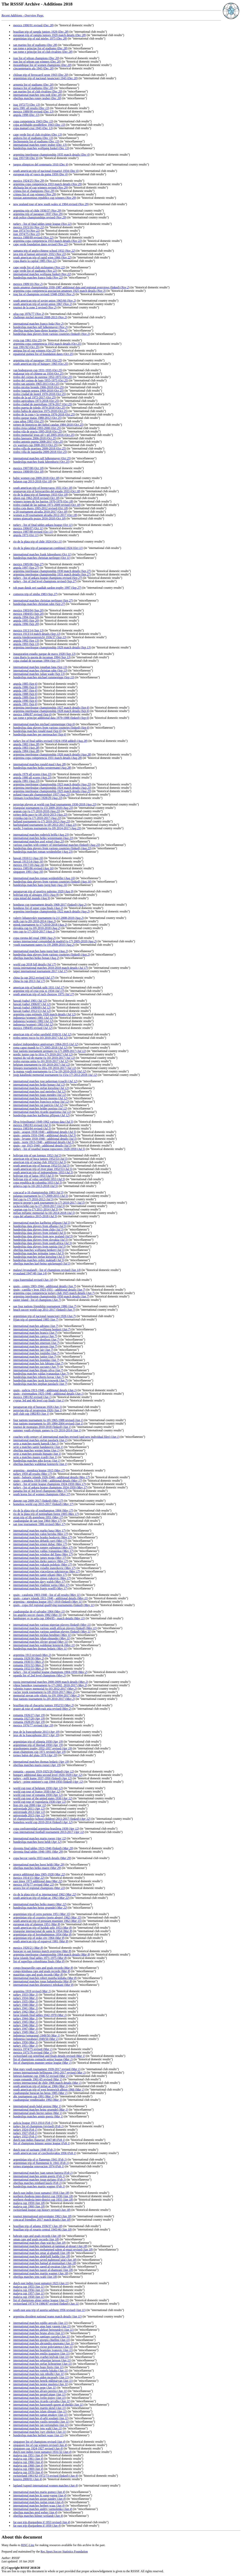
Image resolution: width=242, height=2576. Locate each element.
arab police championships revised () (39, 217)
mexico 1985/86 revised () (33, 868)
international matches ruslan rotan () (38, 2502)
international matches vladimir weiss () (41, 1585)
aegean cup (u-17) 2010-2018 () (36, 811)
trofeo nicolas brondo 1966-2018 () (38, 387)
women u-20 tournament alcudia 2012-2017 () (45, 515)
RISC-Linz (27, 2545)
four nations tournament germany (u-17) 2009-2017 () (49, 1051)
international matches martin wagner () (40, 2273)
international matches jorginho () (36, 1353)
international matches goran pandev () (39, 2498)
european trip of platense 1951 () (36, 1924)
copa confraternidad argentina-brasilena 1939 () (46, 1828)
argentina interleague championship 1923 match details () (52, 784)
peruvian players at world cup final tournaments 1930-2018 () (54, 804)
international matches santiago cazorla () (41, 2336)
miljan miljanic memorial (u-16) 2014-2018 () (44, 1212)
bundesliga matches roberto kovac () (38, 1377)
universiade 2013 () (29, 1812)
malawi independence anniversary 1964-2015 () (45, 1044)
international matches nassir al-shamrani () (43, 2270)
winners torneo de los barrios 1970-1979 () (43, 501)
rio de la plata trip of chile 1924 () (37, 541)
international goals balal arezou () (37, 2106)
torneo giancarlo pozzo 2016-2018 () (39, 518)
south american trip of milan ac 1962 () (41, 1897)
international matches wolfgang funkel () (42, 274)
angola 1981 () (26, 781)
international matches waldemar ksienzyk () (44, 1645)
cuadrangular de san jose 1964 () (37, 1520)
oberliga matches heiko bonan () (36, 958)
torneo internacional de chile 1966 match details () (47, 2082)
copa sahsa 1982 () (28, 421)
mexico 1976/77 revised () (33, 1725)
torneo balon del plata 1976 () (35, 1755)
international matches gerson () (35, 1346)
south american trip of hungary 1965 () (40, 363)
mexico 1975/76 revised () (33, 2052)
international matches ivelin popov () (39, 2397)
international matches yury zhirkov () (39, 2431)
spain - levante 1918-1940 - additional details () (45, 1138)
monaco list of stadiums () (33, 88)
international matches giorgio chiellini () (41, 2340)
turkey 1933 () (25, 1994)
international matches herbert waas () (39, 2505)
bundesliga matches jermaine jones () (38, 1253)
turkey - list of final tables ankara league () (43, 524)
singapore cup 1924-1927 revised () (38, 2448)
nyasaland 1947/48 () (30, 1273)
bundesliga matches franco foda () (38, 277)
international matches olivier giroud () (40, 1641)
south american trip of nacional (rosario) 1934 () (46, 170)
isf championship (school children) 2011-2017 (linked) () (52, 1818)
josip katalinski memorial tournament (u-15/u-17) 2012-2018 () (55, 1074)
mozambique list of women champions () (42, 65)
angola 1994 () (26, 617)
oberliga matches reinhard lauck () (37, 2183)
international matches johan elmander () (41, 1638)
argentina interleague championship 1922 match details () (51, 911)
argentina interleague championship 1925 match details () (52, 791)
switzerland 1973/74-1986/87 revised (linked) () (46, 2303)
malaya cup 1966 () (28, 2462)
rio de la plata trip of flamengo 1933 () (40, 494)
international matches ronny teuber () (40, 144)
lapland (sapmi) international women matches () (45, 2485)
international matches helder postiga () (40, 1108)
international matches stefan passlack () (40, 1440)
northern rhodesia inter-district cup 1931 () (43, 2199)
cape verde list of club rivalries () (37, 134)
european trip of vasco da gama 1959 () (40, 174)
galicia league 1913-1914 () (33, 2122)
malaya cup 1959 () (29, 2203)
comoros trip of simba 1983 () (35, 594)
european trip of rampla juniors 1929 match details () (49, 35)
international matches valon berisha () (40, 1534)
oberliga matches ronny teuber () (37, 98)
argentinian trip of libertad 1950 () (38, 1745)
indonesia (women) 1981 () (33, 1017)
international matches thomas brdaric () (41, 1761)
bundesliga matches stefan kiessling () (39, 1256)
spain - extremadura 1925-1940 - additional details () (48, 1393)
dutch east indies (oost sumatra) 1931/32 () (42, 2451)
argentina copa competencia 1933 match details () (47, 184)
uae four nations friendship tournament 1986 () (45, 1306)
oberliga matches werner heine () (36, 1450)
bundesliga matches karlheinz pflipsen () (41, 1115)
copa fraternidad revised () (33, 1279)
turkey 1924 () (25, 2129)
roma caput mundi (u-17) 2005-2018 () (40, 1047)
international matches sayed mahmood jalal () (45, 2259)
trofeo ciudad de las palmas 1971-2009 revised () (47, 504)
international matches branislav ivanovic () (43, 2350)
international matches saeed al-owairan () (42, 2266)
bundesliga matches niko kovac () (36, 1460)
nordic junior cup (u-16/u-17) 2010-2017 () (43, 1054)
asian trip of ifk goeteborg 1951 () (38, 1517)
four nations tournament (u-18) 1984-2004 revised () (48, 1423)
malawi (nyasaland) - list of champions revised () (47, 1270)
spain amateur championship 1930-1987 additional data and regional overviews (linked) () (71, 287)
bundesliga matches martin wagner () (39, 2186)
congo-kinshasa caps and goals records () (41, 1971)
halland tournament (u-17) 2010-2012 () (41, 821)
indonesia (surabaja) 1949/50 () (36, 2038)
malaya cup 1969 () (28, 2468)
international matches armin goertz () (39, 2176)
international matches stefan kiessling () (41, 1088)
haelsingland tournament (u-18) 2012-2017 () (45, 824)
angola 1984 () (26, 751)
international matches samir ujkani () (40, 1574)
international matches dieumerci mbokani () (43, 1984)
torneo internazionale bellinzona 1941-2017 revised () (49, 2072)
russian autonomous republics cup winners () (44, 197)
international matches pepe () (34, 2387)
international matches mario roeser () (39, 1838)
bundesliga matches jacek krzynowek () (40, 1380)
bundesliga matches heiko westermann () (42, 767)
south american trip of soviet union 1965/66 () (44, 300)
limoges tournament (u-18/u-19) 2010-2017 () (44, 1068)
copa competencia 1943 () (33, 121)
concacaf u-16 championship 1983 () (38, 1192)
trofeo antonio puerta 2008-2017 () (38, 441)
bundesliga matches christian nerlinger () (42, 557)
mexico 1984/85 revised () (33, 1027)
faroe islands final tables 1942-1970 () (40, 2015)
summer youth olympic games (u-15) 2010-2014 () (47, 1430)
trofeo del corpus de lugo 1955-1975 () (40, 380)
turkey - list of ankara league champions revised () (47, 577)
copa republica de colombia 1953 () (37, 1182)
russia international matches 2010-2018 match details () (50, 967)
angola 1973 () (26, 535)
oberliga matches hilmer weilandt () (38, 2515)
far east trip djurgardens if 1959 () (37, 2525)
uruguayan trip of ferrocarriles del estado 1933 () (46, 491)
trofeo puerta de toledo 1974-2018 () (39, 407)
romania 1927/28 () (29, 1718)
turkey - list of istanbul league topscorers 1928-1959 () (49, 1149)
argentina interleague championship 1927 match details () (51, 707)
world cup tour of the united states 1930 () (42, 1798)
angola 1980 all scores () (32, 777)
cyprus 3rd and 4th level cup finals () (38, 1400)
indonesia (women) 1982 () (33, 1021)
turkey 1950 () (25, 2042)
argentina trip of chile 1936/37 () (37, 210)
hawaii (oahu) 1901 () (30, 1000)
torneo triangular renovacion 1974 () (38, 2166)
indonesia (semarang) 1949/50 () (36, 2035)
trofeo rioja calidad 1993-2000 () (37, 428)
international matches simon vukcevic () (42, 1578)
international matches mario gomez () (39, 2492)
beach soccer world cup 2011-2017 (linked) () (44, 1309)
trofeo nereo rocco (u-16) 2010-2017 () (40, 1037)
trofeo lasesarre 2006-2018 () (35, 438)
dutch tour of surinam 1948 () (34, 2149)
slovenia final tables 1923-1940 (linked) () (43, 1848)
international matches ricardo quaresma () (42, 1111)
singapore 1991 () (28, 871)
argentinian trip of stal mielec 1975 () (40, 38)
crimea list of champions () (33, 191)
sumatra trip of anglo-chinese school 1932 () (44, 250)
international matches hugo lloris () (38, 2367)
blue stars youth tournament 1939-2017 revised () (47, 2069)
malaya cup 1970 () (28, 2472)
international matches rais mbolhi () (38, 2374)
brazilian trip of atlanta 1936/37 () (37, 2226)
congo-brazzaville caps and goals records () (43, 1967)
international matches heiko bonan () (39, 1084)
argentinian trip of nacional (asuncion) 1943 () (45, 78)
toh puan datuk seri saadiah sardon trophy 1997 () (47, 587)
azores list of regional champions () (39, 1888)
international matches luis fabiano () (38, 1363)
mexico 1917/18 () (28, 864)
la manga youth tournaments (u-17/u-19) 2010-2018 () (49, 1071)
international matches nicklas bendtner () (42, 1635)
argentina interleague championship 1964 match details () (51, 1954)
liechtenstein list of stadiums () (36, 141)
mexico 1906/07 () (28, 528)
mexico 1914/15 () (29, 1877)
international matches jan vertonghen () (41, 2425)
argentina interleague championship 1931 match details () (52, 574)
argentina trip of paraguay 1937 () (38, 214)
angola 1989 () (25, 697)
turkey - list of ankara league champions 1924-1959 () (50, 1487)
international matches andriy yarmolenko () (42, 2509)
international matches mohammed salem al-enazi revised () (53, 2249)
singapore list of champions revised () (39, 2441)
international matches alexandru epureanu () (43, 2343)
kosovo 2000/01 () (27, 2479)
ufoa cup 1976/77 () (28, 313)
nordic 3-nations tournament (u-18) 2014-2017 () (47, 828)
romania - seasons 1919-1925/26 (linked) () (43, 1771)
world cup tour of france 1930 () (36, 1791)
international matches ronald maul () (39, 764)
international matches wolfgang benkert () (42, 1329)
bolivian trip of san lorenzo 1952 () (37, 1155)
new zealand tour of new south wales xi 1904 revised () (51, 204)
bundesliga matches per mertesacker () (39, 734)
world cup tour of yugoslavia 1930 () (39, 1801)
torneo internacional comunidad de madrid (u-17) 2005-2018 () (55, 941)
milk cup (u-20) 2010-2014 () (34, 921)
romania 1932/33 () (28, 1668)
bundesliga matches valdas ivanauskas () (41, 1373)
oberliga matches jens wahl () (35, 2276)
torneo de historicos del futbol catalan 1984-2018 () (48, 424)
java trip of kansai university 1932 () (39, 254)
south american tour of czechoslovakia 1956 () (44, 2153)
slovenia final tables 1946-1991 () (38, 1851)
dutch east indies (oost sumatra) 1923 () (41, 2283)
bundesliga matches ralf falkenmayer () (40, 327)
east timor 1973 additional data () (37, 1881)
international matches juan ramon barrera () (43, 2172)
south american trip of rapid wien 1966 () (42, 257)
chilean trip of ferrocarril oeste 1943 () (40, 74)
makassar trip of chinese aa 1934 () (38, 373)
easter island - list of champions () (37, 1299)
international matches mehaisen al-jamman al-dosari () (50, 2246)
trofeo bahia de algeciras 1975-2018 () (40, 411)
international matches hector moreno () (40, 1098)
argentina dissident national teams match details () (47, 2316)
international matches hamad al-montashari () (44, 2263)
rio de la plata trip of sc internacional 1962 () (44, 1894)
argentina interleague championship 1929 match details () (52, 647)
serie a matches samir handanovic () (38, 1447)
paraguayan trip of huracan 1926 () (37, 1406)
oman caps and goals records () (36, 2239)
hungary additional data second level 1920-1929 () (48, 1774)
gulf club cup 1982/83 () (31, 1413)
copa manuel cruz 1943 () (33, 128)
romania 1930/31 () (28, 1661)
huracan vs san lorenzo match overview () (42, 1951)
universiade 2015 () (29, 1815)
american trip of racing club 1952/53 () (39, 1162)
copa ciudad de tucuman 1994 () (36, 660)
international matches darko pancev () (40, 1561)
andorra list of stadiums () (33, 138)
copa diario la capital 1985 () (35, 260)
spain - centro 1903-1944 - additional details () (44, 1286)
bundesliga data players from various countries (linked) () (51, 333)
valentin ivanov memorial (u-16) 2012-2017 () (45, 1688)
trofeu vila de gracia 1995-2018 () (37, 431)
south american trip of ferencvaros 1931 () (42, 487)
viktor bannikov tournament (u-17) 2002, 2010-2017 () (50, 1685)
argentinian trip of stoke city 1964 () (38, 1937)
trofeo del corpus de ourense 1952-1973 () (42, 377)
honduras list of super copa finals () (38, 908)
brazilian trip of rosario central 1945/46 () (42, 2229)
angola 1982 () (26, 744)
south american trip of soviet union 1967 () (42, 304)
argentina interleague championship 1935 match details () (51, 154)
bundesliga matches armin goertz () (38, 2116)
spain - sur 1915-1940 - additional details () (42, 1145)
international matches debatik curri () (40, 1540)
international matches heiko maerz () (40, 1904)
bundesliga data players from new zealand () (43, 1236)
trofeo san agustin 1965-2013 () (36, 383)
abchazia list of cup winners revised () (40, 187)
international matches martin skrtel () (39, 2408)
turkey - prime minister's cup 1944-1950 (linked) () (48, 1781)
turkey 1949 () (25, 2032)
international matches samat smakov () (40, 2414)
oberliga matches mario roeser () (37, 1765)
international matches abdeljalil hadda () (41, 2256)
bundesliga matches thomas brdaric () (40, 1648)
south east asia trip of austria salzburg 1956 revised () (49, 2310)
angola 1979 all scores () (32, 774)
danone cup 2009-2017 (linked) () (38, 1500)
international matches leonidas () (36, 1360)
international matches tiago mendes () (39, 1094)
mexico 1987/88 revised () (33, 531)
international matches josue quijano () (39, 2179)
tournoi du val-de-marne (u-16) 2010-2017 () (44, 1057)
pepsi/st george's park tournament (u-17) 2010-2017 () (49, 1202)
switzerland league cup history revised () (42, 2209)
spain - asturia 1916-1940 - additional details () (44, 1135)
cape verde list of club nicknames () (39, 267)
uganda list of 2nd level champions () (39, 1675)
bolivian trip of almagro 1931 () (36, 894)
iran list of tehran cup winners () (37, 61)
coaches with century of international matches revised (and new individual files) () (66, 1436)
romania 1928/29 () (29, 1722)
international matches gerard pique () (39, 2394)
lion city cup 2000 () (29, 1805)
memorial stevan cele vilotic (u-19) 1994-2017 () (46, 1695)
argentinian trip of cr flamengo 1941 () (40, 2159)
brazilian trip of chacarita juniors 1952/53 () (43, 1705)
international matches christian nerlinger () (43, 600)
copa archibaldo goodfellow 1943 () (39, 124)
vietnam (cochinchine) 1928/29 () (37, 798)
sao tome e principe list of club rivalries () (43, 51)
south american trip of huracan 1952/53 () (41, 1165)
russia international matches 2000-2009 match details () (50, 1681)
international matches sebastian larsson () (42, 2360)
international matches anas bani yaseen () (42, 2326)
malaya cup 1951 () (28, 2455)
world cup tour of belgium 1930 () (38, 1788)
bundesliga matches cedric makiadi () (38, 1260)
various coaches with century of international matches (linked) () (56, 844)
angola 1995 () (26, 620)
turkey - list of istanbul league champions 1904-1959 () (50, 1672)
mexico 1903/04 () (28, 610)
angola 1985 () (25, 683)
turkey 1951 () (25, 2045)
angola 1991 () (25, 704)
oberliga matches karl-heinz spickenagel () (42, 1263)
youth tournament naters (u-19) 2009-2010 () (44, 944)
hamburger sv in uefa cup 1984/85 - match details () (49, 1618)
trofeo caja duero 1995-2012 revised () (40, 508)
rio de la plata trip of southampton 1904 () (43, 1510)
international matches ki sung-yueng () (40, 2495)
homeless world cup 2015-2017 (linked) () (43, 1504)
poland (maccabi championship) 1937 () (41, 794)
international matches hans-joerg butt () (40, 951)
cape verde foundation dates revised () (40, 244)
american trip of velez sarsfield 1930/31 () (42, 1034)
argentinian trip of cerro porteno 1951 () (42, 1914)
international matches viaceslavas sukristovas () (46, 1571)
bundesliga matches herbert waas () (38, 2435)
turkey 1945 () (25, 2021)
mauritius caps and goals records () (38, 1974)
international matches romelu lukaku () (40, 2370)
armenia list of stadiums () (33, 84)
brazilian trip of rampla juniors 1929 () (41, 31)
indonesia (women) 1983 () (33, 1024)
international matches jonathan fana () (40, 667)
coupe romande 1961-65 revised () (37, 2079)
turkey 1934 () (25, 1998)
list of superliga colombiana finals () (39, 1961)
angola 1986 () (25, 687)
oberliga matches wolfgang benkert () (38, 1250)
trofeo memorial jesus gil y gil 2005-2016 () (43, 434)
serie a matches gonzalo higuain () (37, 1453)
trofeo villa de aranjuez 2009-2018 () (39, 448)
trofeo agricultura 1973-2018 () (36, 400)
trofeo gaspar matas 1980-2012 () (37, 417)
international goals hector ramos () (37, 2113)
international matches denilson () (36, 1339)
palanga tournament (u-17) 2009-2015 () (40, 1195)
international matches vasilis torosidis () (41, 2421)
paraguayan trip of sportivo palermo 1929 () (43, 891)
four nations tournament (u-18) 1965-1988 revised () (48, 1420)
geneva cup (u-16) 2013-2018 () (35, 1186)
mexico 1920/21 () (28, 1947)
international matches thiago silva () (38, 1370)
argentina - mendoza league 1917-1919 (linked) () (47, 1601)
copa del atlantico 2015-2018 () (35, 1216)
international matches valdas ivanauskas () (43, 1551)
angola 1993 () (26, 644)
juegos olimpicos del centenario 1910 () (40, 164)
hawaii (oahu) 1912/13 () (32, 1010)
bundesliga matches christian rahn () (39, 604)
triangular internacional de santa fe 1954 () (42, 1931)
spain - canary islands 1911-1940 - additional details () (50, 1598)
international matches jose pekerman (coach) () (45, 1081)
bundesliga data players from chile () (38, 1229)
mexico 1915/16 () (28, 227)
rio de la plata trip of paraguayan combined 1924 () (48, 548)
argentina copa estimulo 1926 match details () (44, 1014)
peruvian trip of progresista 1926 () (37, 1410)
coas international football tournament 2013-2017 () (48, 1832)
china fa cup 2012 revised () (34, 977)
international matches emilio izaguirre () (41, 2353)
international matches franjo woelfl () (40, 1588)
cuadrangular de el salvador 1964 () (39, 1611)
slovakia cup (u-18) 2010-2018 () (36, 928)
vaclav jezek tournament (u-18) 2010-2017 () (44, 1692)
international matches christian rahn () (40, 670)
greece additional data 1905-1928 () (39, 1874)
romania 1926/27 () (29, 1715)
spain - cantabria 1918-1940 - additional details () (47, 1480)
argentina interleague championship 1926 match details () (52, 754)
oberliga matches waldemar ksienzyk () (40, 1464)
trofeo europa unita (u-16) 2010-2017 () (41, 1061)
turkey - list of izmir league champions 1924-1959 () (49, 1484)
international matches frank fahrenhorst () (42, 554)
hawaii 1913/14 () (28, 861)
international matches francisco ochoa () (41, 1101)
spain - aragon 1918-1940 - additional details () (44, 1132)
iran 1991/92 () (26, 347)
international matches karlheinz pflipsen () (42, 1222)
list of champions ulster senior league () (41, 2300)
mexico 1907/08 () (28, 468)
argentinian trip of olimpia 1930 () (38, 1741)
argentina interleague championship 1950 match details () (51, 1296)
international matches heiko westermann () (43, 838)
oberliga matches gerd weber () (35, 2512)
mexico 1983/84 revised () (32, 1128)
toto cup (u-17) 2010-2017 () (34, 931)
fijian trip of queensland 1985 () (35, 1319)
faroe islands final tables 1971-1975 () (40, 1958)
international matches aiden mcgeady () (41, 2377)
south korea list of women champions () (42, 1494)
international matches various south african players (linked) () (55, 1628)
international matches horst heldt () (39, 1864)
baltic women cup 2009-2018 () (36, 478)
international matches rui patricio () (38, 1105)
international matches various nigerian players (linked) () (52, 1624)
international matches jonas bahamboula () (42, 1981)
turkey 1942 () (25, 2011)
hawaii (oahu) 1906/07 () (32, 1004)
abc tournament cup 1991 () (33, 2096)
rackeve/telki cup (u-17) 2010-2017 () (39, 1206)
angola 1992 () (26, 640)
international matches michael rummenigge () (44, 724)
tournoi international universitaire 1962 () (42, 2216)
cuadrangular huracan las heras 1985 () (40, 2093)
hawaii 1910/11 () (28, 858)
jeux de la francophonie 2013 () (36, 1731)
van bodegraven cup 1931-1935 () (37, 370)
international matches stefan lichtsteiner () (42, 2363)
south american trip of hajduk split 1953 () (42, 1927)
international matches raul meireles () (39, 1091)
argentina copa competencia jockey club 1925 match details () (54, 1293)
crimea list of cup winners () (34, 194)
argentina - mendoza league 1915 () (39, 1470)
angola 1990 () (25, 700)
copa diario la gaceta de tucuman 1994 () (42, 657)
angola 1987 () (25, 690)
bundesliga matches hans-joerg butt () (40, 885)
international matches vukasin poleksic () (42, 1564)
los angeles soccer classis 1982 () (37, 1614)
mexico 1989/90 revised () (33, 111)
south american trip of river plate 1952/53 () (42, 1169)
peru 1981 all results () (31, 108)
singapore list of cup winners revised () (40, 2445)
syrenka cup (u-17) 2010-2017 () (37, 818)
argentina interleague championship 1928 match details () (51, 711)
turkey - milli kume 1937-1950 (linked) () (42, 1778)
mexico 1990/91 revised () (33, 25)
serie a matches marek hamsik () (36, 1443)
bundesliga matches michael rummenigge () (43, 677)
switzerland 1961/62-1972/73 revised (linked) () (45, 2475)
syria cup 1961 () (27, 340)
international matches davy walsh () (39, 1581)
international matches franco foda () (38, 323)
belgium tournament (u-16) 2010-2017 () (41, 1064)
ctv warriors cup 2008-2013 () (35, 445)
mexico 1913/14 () (28, 630)
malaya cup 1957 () (29, 2293)
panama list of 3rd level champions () (40, 1490)
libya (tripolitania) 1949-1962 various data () (43, 1121)
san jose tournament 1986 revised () (39, 1524)
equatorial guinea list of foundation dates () (43, 354)
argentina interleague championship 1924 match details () (52, 787)
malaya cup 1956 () (29, 2290)
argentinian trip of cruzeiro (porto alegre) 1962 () (47, 1917)
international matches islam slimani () (40, 2411)
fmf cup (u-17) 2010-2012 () (33, 1199)
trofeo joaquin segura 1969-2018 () (38, 390)
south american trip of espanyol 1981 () (40, 1941)
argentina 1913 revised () (32, 1655)
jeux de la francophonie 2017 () (36, 1735)
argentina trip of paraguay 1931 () (37, 360)
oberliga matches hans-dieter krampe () (40, 330)
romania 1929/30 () (28, 1658)
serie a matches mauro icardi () (35, 1457)
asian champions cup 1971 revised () (39, 1751)
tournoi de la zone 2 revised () (35, 307)
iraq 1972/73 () (26, 104)
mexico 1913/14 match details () (36, 633)
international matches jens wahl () (37, 2428)
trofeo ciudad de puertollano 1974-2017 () (42, 404)
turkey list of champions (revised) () (38, 2126)
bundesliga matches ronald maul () (37, 731)
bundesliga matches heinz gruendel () (40, 1907)
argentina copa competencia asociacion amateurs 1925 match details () (59, 290)
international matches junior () (35, 1356)
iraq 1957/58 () (26, 158)
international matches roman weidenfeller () (44, 878)
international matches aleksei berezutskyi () (43, 2329)
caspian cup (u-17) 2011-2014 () (35, 1209)
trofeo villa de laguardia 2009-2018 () (40, 451)
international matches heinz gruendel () (40, 2109)
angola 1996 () (26, 624)
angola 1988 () (25, 694)
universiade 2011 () (29, 1808)
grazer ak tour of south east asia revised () (42, 1708)
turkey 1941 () (25, 2008)
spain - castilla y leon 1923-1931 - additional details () (49, 1289)
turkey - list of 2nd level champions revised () (45, 581)
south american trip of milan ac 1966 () (40, 2086)
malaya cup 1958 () (29, 2296)
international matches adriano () (35, 1326)
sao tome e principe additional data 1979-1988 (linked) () (51, 717)
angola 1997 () (26, 567)
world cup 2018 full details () (34, 964)
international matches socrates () (36, 1366)
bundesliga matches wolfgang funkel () (41, 148)
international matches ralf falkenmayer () (42, 458)
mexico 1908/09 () (28, 471)
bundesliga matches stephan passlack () (40, 1383)
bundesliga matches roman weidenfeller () (43, 851)
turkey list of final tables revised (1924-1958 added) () (50, 740)
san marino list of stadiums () (35, 45)
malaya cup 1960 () (29, 2206)
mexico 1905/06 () (28, 564)
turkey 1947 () (25, 2028)
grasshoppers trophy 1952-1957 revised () (42, 1748)
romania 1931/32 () (28, 1665)
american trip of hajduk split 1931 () (38, 987)
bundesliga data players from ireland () (39, 1232)
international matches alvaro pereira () (40, 2391)
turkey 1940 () (25, 2004)
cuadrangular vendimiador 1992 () (37, 2099)
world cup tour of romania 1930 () (38, 1795)
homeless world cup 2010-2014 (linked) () (43, 1822)
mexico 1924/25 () (28, 180)
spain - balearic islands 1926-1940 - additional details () (51, 1477)
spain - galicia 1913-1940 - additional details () (45, 1390)
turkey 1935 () (25, 2001)
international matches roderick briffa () (41, 834)
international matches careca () (35, 1336)
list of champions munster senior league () (42, 2062)
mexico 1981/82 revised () (32, 1397)
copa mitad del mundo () (31, 898)
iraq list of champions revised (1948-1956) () (44, 294)
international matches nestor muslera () (40, 2384)
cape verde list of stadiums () (35, 270)
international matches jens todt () (37, 94)
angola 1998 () (26, 114)
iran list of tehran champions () (36, 58)
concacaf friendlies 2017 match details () (42, 2219)
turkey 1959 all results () (32, 1473)
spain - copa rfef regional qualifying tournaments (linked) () (54, 1605)
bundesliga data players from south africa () (42, 1243)
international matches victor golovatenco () (43, 2346)
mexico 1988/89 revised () (33, 237)
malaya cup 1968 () (28, 2465)
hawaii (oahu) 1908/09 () (32, 1007)
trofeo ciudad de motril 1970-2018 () (39, 394)
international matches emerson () (36, 1343)
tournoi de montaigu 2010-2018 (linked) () (42, 1427)
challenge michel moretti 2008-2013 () (40, 317)
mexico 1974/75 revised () (33, 2049)
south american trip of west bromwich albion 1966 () (49, 2089)
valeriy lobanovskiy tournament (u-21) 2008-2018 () (48, 917)
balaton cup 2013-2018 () (32, 481)
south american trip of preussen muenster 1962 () (47, 1920)
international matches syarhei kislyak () (41, 2357)
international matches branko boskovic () (42, 1537)
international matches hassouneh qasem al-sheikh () (48, 2404)
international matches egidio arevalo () (40, 2322)
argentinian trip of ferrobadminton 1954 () (42, 1934)
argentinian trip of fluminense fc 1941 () (41, 2163)
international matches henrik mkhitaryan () (43, 2380)
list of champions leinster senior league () (41, 2143)
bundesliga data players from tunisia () (39, 1246)
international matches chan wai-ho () (39, 2242)
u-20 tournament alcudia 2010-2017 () (40, 511)
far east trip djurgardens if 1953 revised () (41, 2522)
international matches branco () (35, 1332)
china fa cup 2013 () (29, 981)
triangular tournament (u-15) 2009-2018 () (43, 807)
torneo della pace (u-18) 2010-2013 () (40, 814)
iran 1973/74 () (26, 230)
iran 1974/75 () (26, 234)
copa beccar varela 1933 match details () (42, 1858)
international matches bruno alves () (39, 2333)
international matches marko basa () (39, 1530)
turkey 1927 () (25, 2133)
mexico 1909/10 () (28, 284)
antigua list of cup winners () (34, 350)
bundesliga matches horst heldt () (37, 1841)
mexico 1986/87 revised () (32, 714)
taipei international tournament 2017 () (40, 971)
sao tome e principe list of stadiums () (40, 48)
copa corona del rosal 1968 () (34, 937)
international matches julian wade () (39, 673)
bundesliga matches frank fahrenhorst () (41, 461)
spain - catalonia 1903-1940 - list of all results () (47, 1594)
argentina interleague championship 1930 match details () (52, 571)
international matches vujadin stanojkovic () (44, 1568)
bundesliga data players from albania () (40, 1226)
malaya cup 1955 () (29, 2286)
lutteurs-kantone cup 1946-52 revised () (41, 2076)
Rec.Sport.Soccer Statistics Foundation (64, 2551)
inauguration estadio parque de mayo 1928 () (44, 653)
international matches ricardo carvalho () (41, 2401)
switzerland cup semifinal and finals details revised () (49, 2055)
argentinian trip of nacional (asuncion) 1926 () (44, 1316)
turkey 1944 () (25, 2018)
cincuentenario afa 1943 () (33, 68)
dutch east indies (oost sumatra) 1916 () (41, 2192)
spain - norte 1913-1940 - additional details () (43, 1142)
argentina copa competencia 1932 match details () (47, 343)
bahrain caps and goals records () (37, 2236)
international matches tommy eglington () (43, 1547)
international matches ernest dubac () (40, 1544)
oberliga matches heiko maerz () (37, 1868)
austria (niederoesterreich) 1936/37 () (40, 637)
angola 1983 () (26, 747)
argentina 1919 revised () (32, 1991)
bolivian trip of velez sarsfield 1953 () (39, 1179)
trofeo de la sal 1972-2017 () (34, 397)
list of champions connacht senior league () (43, 2059)
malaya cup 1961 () (28, 2458)
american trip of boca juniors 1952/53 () (40, 1158)
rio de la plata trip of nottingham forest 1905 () (46, 1513)
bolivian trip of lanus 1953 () (33, 1175)
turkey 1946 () (25, 2025)
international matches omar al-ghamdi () (41, 2253)
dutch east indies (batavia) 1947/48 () (39, 2139)
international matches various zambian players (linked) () (52, 1631)
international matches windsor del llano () (43, 1554)
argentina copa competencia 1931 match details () (47, 757)
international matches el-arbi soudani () (41, 2418)
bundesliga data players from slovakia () (40, 1239)
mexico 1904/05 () (28, 613)
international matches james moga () (39, 1557)
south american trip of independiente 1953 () (43, 1172)
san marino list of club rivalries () (37, 91)
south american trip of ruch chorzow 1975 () (43, 994)
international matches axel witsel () (38, 841)
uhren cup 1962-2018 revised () (36, 498)
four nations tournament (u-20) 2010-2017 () (44, 1698)
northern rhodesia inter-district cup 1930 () (43, 2196)
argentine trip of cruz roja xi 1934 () (38, 990)
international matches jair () (33, 1349)
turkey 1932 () (25, 2136)
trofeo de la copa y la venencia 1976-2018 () (44, 414)
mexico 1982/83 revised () (32, 1125)
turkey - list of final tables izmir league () (42, 223)
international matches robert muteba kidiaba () (45, 1978)
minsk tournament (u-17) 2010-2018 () (40, 924)
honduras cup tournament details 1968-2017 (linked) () (50, 904)
